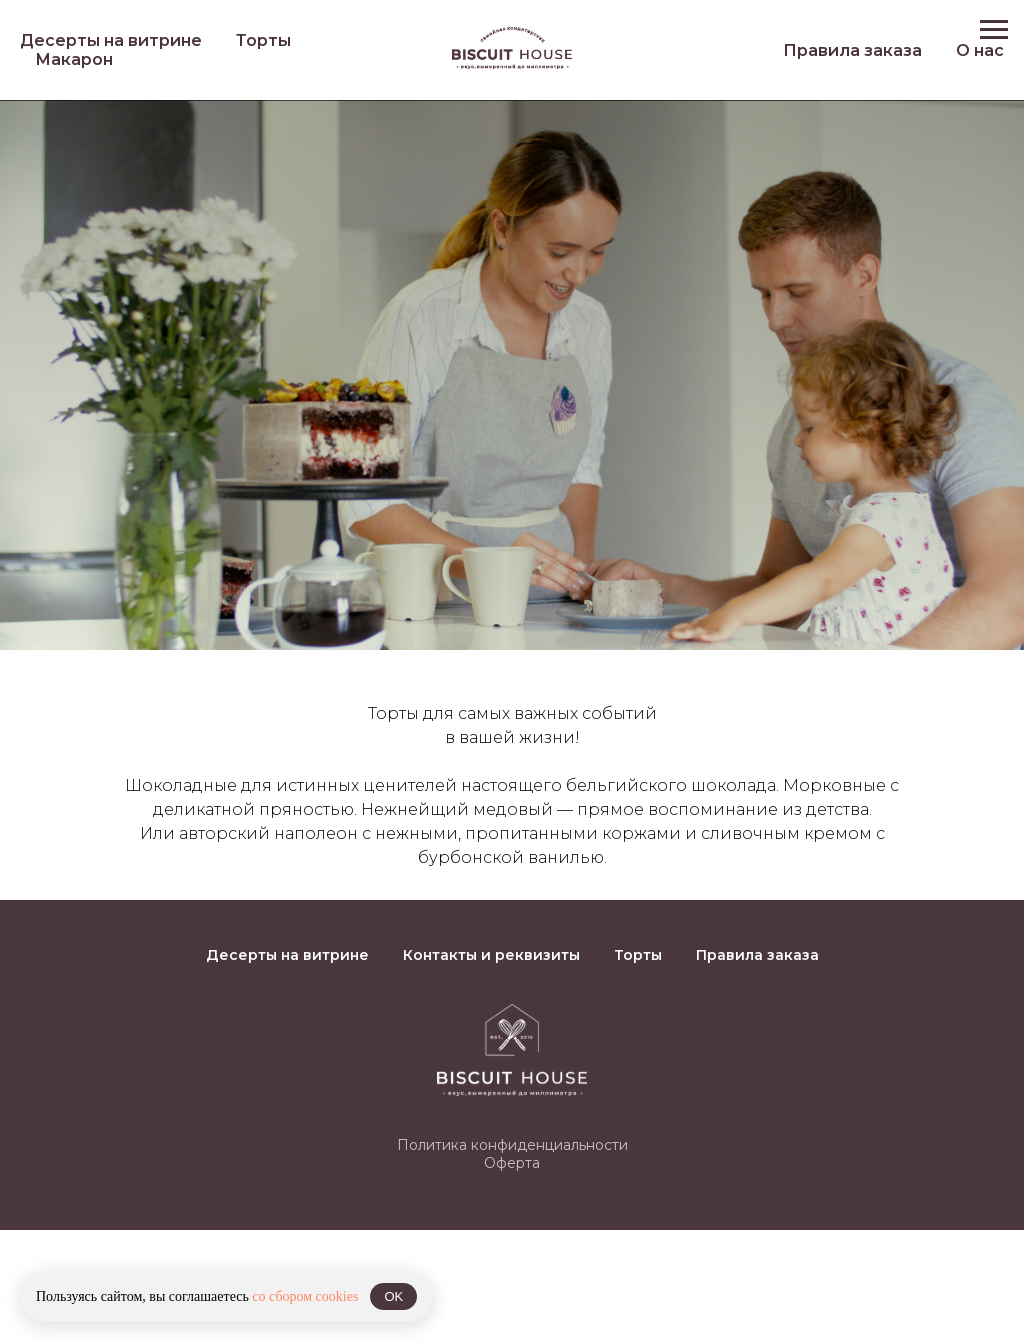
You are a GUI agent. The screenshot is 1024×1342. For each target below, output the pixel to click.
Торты (263, 40)
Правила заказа (852, 50)
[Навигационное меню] (994, 30)
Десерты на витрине (111, 40)
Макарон (74, 59)
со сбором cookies (305, 1296)
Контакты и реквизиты (491, 955)
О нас (980, 50)
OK (393, 1296)
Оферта (512, 1163)
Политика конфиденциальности (512, 1145)
